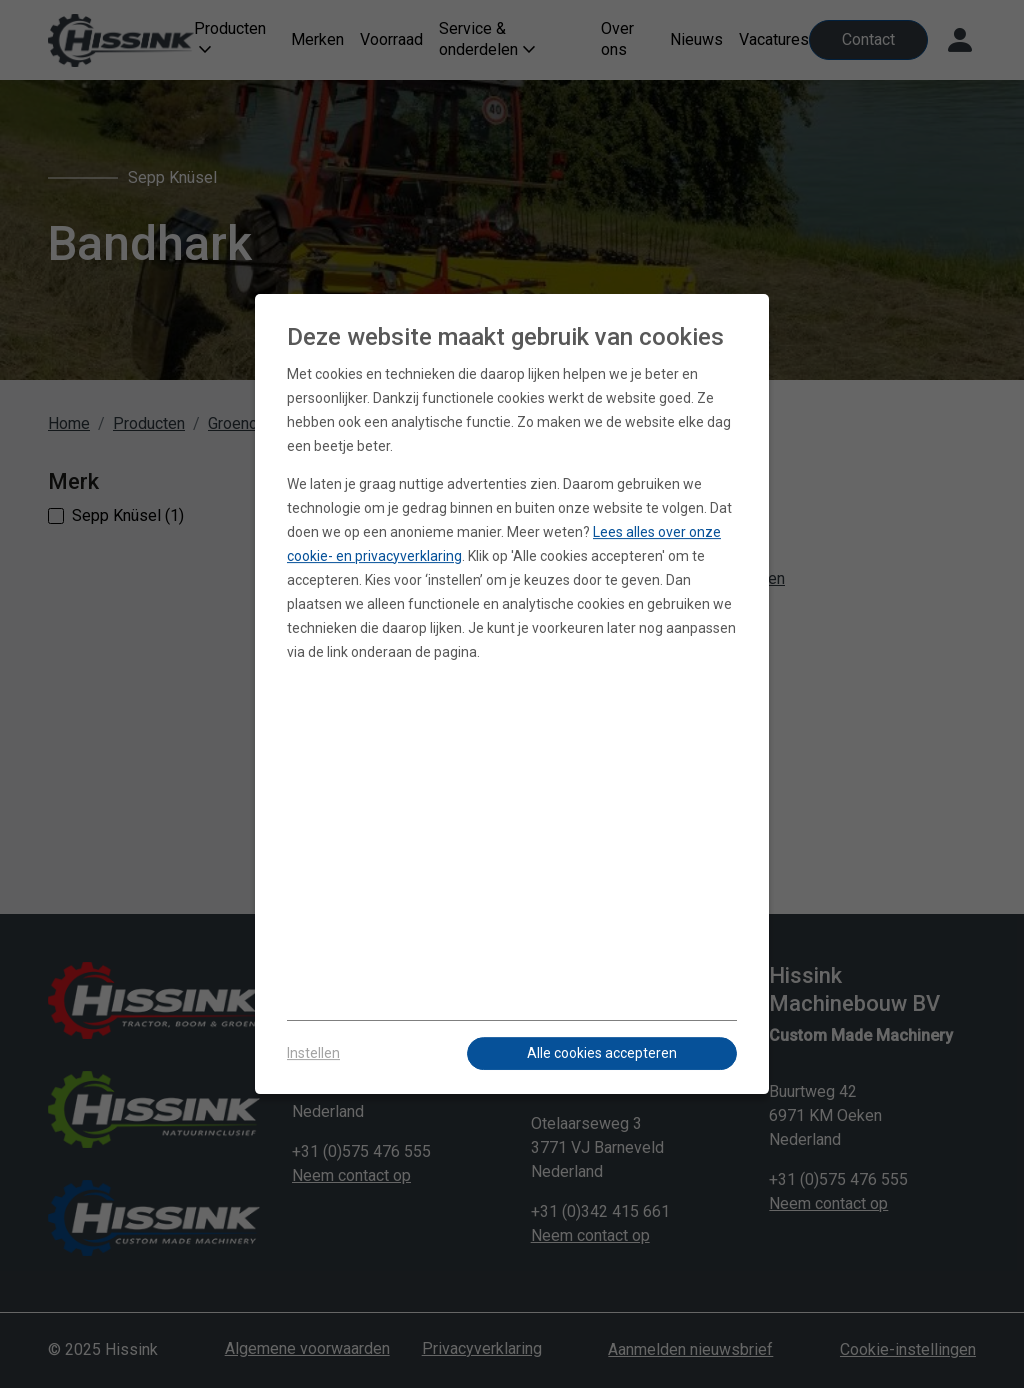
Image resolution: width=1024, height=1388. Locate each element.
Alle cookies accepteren (602, 1053)
